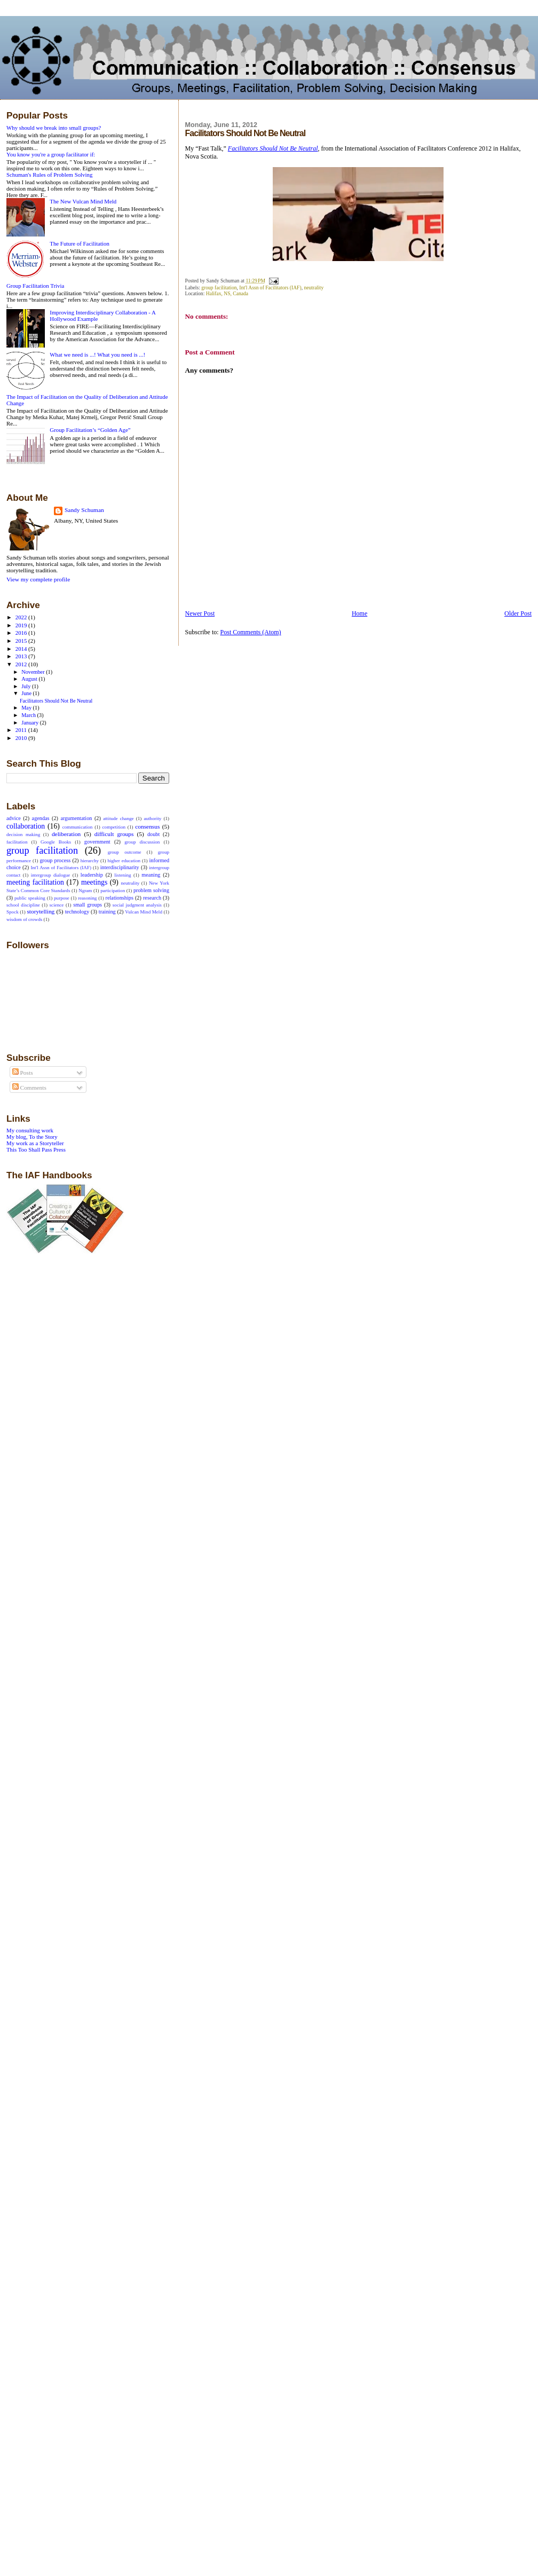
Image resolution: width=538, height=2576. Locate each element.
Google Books (56, 842)
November (33, 672)
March (29, 715)
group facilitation (218, 287)
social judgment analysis (137, 905)
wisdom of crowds (24, 919)
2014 (21, 648)
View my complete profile (38, 579)
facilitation (16, 842)
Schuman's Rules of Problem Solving (49, 174)
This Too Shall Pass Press (36, 1149)
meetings (94, 882)
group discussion (142, 842)
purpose (61, 898)
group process (54, 860)
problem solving (151, 890)
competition (114, 827)
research (152, 898)
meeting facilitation (35, 882)
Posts (22, 1072)
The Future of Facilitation (79, 243)
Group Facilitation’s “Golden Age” (90, 430)
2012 (21, 664)
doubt (153, 834)
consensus (147, 826)
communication (77, 827)
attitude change (118, 818)
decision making (23, 834)
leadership (92, 875)
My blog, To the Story (32, 1136)
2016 (21, 632)
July (26, 686)
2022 (21, 617)
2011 (21, 730)
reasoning (87, 898)
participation (112, 890)
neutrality (313, 287)
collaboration (25, 826)
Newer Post (200, 613)
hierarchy (90, 860)
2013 (21, 656)
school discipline (23, 905)
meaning (150, 875)
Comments (29, 1087)
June (27, 693)
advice (13, 818)
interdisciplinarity (119, 867)
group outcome (124, 852)
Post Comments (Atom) (250, 632)
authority (152, 818)
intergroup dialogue (50, 875)
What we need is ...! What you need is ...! (97, 354)
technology (77, 912)
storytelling (40, 911)
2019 (21, 625)
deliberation (66, 834)
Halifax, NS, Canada (227, 293)
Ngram (85, 890)
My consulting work (29, 1130)
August (29, 679)
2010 (21, 738)
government (97, 842)
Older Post (518, 613)
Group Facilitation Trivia (35, 285)
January (30, 723)
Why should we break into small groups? (53, 127)
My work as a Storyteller (35, 1143)
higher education (123, 860)
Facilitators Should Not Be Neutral (56, 701)
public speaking (29, 898)
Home (359, 613)
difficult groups (114, 834)
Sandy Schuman (84, 510)
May (27, 708)
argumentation (76, 818)
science (57, 905)
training (107, 912)
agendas (41, 818)
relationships (119, 898)
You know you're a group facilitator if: (50, 154)
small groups (87, 905)
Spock (12, 912)
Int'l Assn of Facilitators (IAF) (270, 287)
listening (122, 875)
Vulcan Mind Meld (143, 912)
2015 (21, 640)
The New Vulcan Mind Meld (83, 201)
